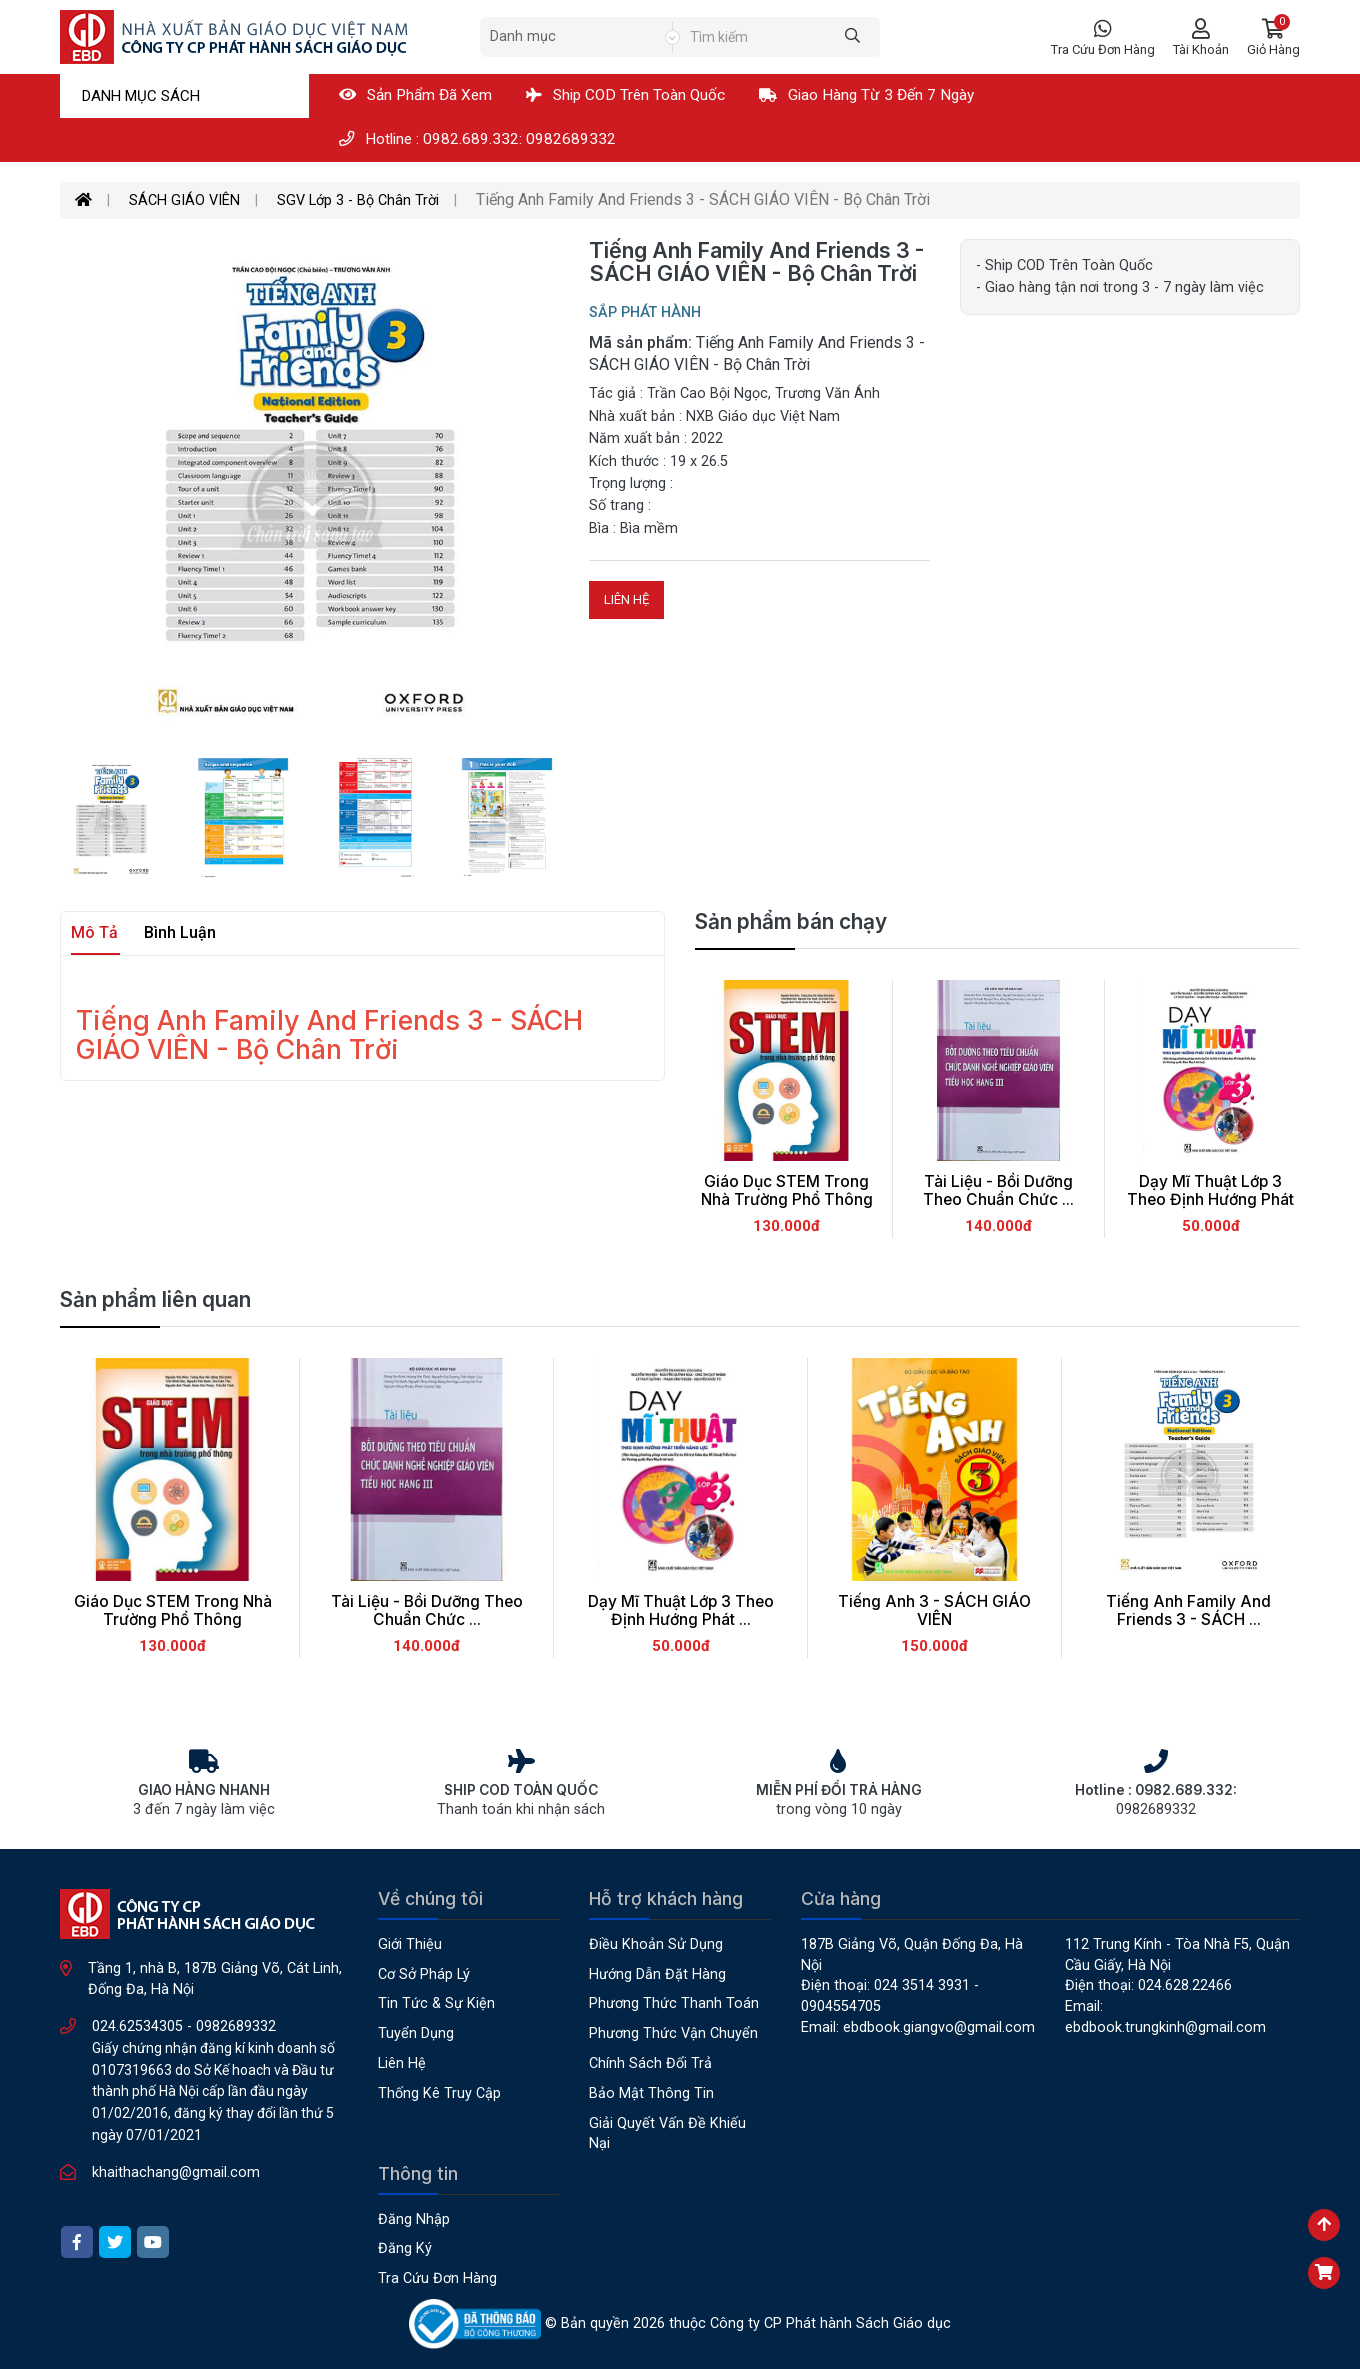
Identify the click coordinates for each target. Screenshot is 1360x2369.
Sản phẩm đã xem (415, 95)
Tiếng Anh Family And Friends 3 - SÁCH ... (1188, 1611)
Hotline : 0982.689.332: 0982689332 (477, 139)
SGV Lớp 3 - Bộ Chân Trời (358, 200)
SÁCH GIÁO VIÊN (184, 200)
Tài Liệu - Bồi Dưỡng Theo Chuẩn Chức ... (998, 1191)
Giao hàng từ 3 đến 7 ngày (866, 95)
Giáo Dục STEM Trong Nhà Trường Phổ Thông (787, 1191)
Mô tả (94, 932)
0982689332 (236, 2026)
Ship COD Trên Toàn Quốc (625, 95)
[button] (1273, 37)
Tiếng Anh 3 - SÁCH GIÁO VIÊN (934, 1611)
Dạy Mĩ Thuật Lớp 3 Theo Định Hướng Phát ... (1210, 1200)
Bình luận (180, 932)
